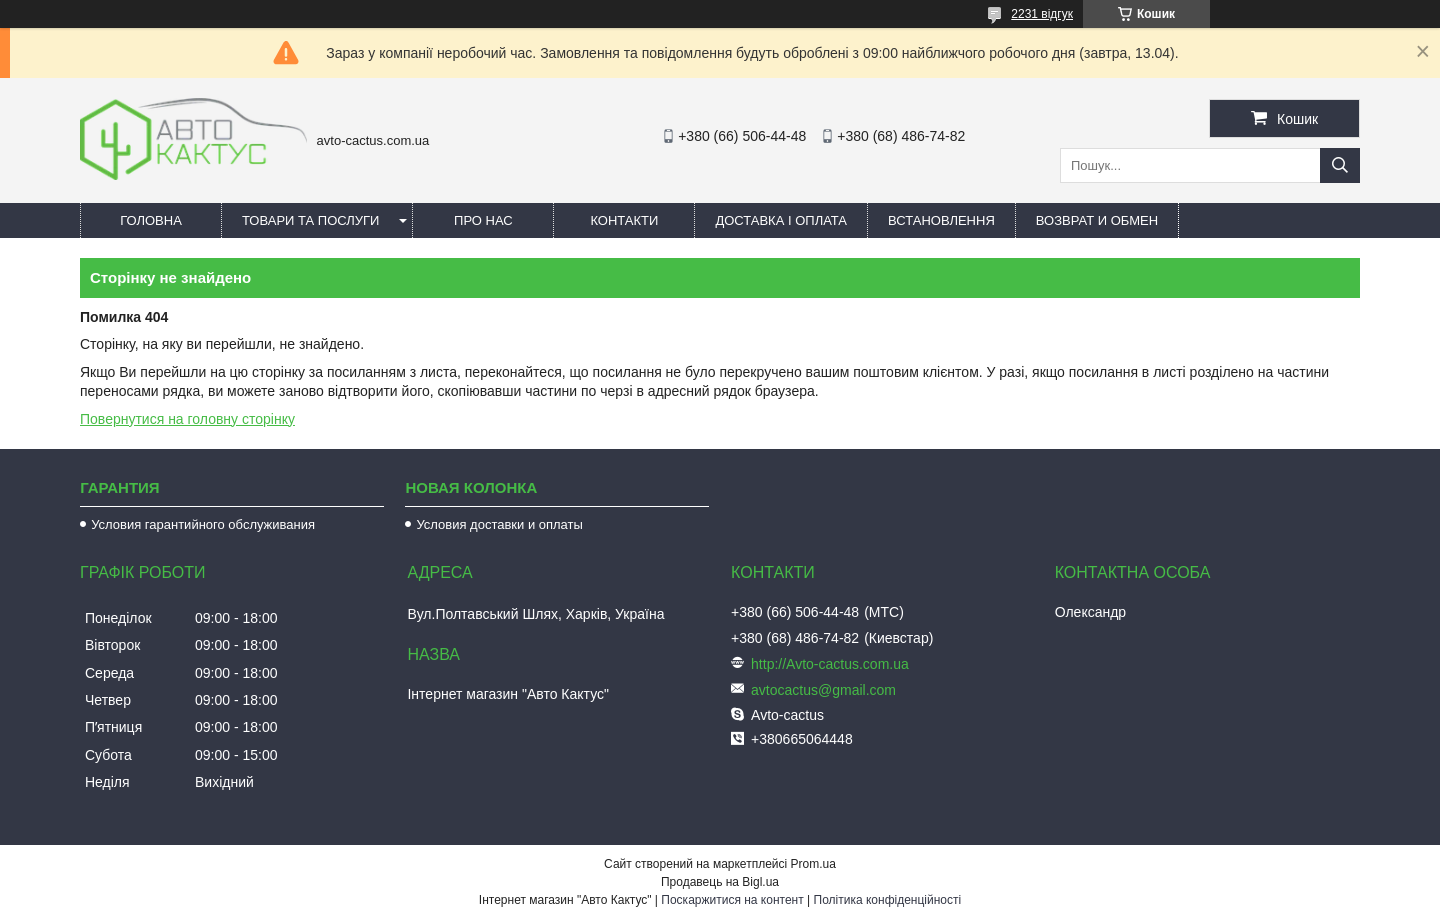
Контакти (624, 220)
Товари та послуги (310, 220)
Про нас (483, 220)
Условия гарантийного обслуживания (203, 524)
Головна (151, 220)
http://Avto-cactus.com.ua (830, 664)
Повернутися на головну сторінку (187, 419)
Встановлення (941, 220)
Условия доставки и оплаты (499, 524)
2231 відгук (1042, 14)
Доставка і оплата (781, 220)
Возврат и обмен (1097, 220)
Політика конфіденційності (888, 900)
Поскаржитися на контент (732, 900)
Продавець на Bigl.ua (720, 882)
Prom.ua (813, 864)
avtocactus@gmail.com (823, 690)
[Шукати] (1340, 165)
